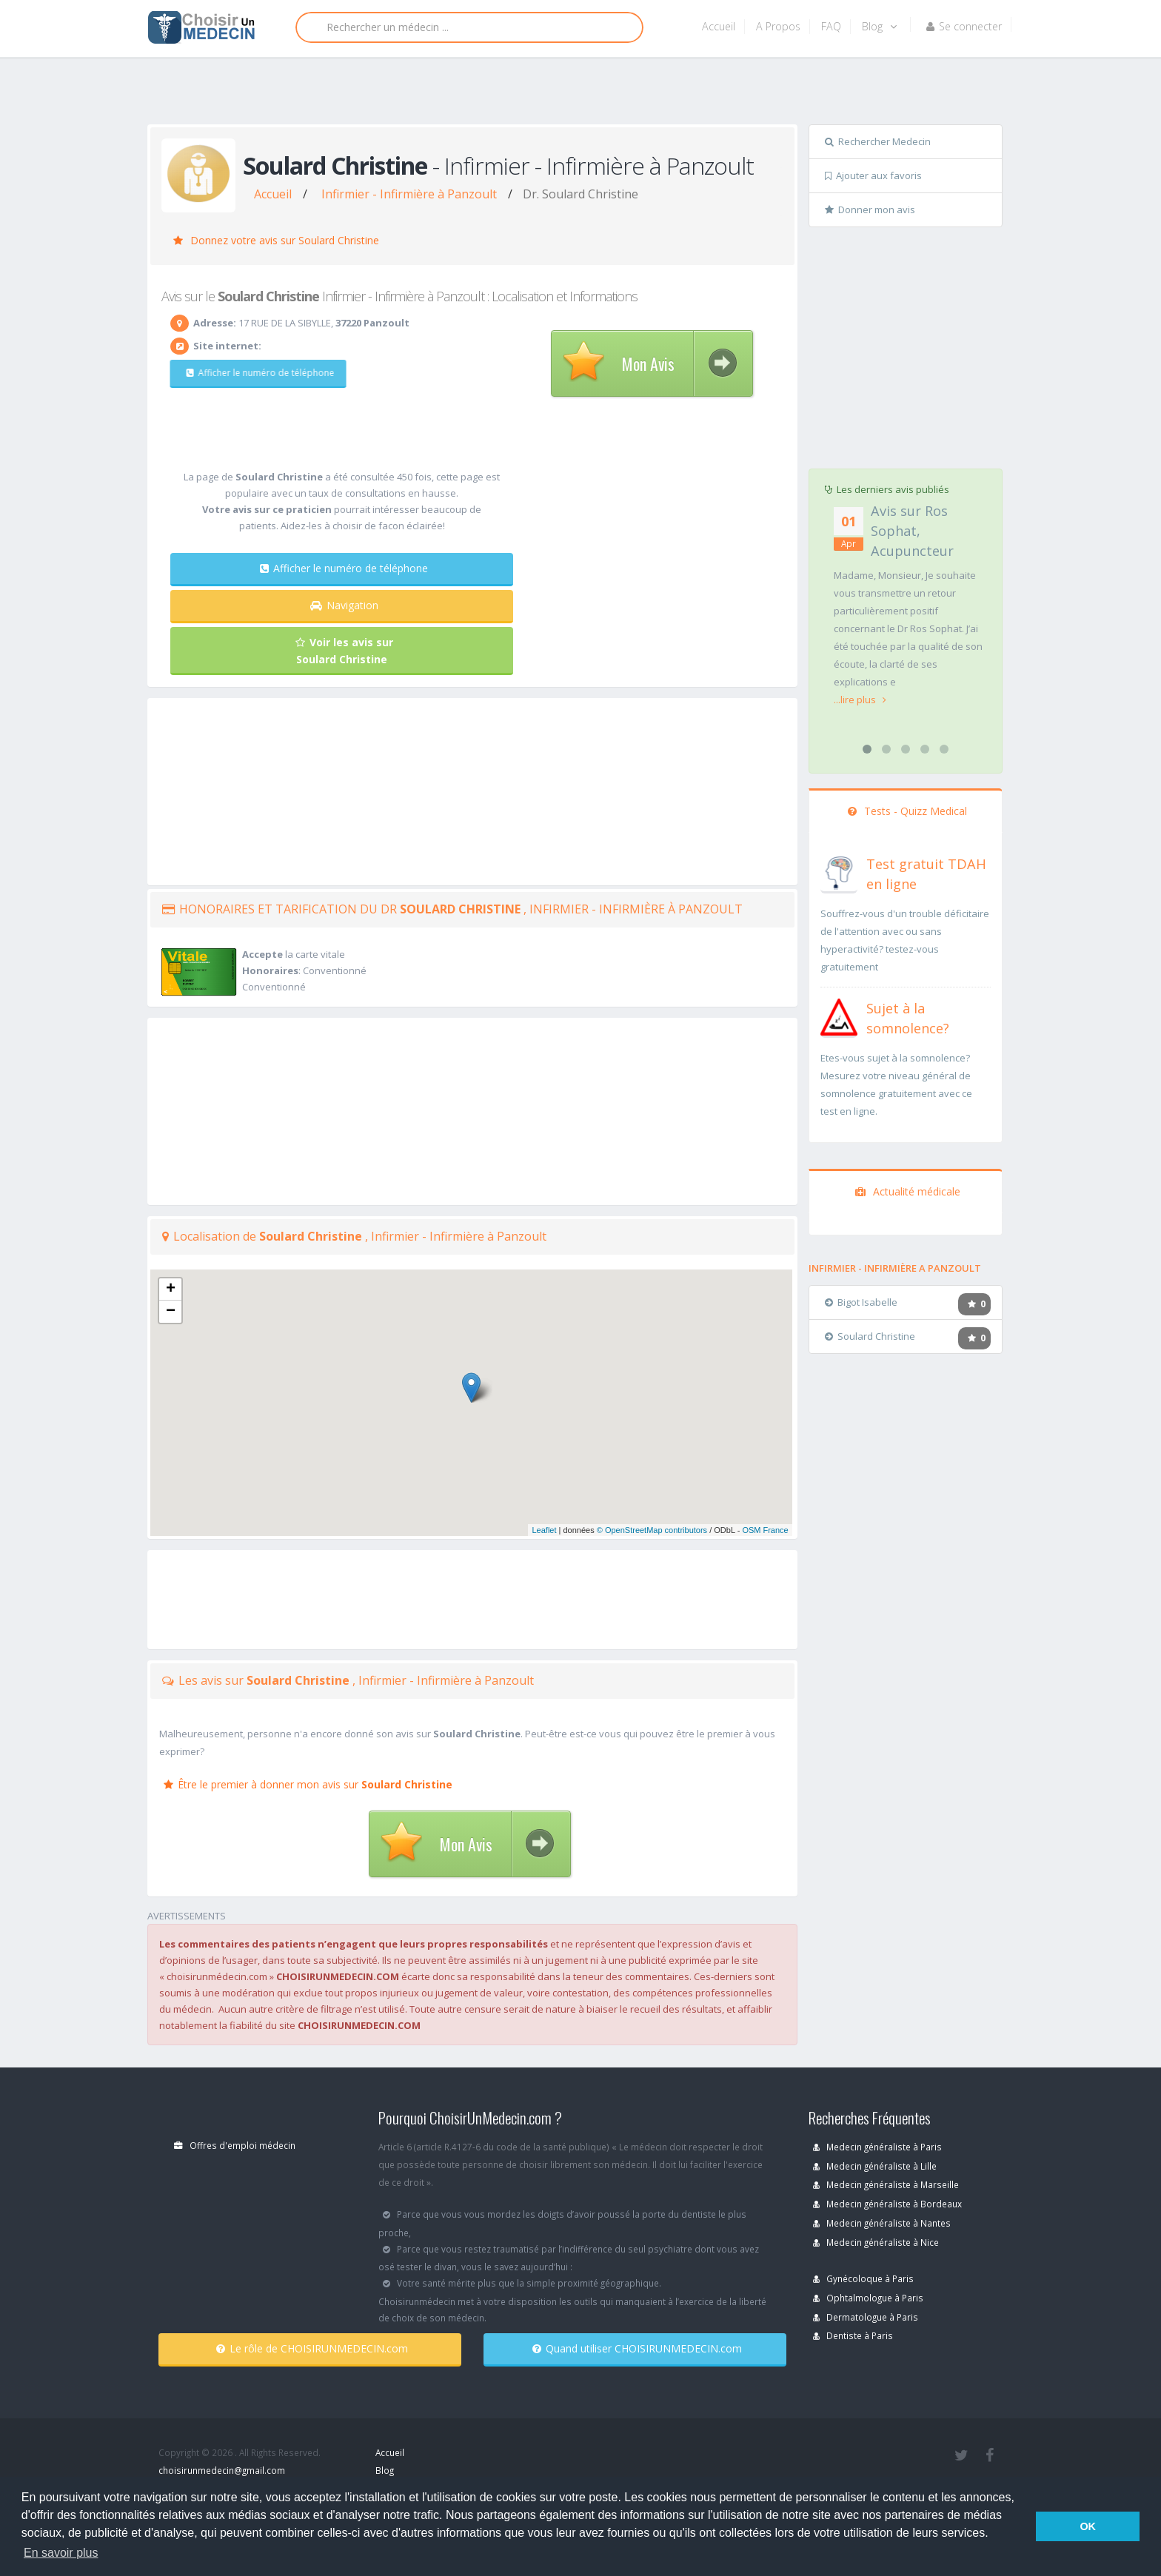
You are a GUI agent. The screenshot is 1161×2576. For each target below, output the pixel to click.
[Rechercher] (469, 27)
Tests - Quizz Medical (907, 811)
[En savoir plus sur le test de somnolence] (838, 1015)
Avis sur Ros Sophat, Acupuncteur (912, 531)
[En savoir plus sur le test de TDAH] (838, 871)
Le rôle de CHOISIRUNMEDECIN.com (312, 2348)
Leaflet (544, 1530)
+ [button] (170, 1289)
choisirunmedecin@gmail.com (221, 2470)
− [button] (170, 1312)
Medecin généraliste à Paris (877, 2147)
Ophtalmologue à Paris (868, 2298)
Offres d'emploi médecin (234, 2145)
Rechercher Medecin (878, 141)
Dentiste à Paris (853, 2335)
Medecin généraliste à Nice (876, 2242)
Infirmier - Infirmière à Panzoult (409, 194)
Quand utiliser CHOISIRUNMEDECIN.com (637, 2348)
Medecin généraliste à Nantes (882, 2223)
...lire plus (860, 699)
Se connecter (964, 26)
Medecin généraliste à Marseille (886, 2184)
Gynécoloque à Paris (863, 2278)
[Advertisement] (575, 94)
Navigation (344, 605)
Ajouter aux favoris (873, 175)
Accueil (718, 26)
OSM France (765, 1530)
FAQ (831, 26)
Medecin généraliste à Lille (875, 2166)
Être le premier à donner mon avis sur (308, 1784)
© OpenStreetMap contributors (652, 1530)
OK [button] (1088, 2526)
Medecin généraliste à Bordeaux (887, 2204)
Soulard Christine (870, 1336)
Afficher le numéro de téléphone (253, 372)
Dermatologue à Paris (865, 2317)
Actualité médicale (907, 1191)
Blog (879, 26)
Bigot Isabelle (861, 1302)
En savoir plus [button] (61, 2552)
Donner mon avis (870, 209)
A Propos (778, 26)
